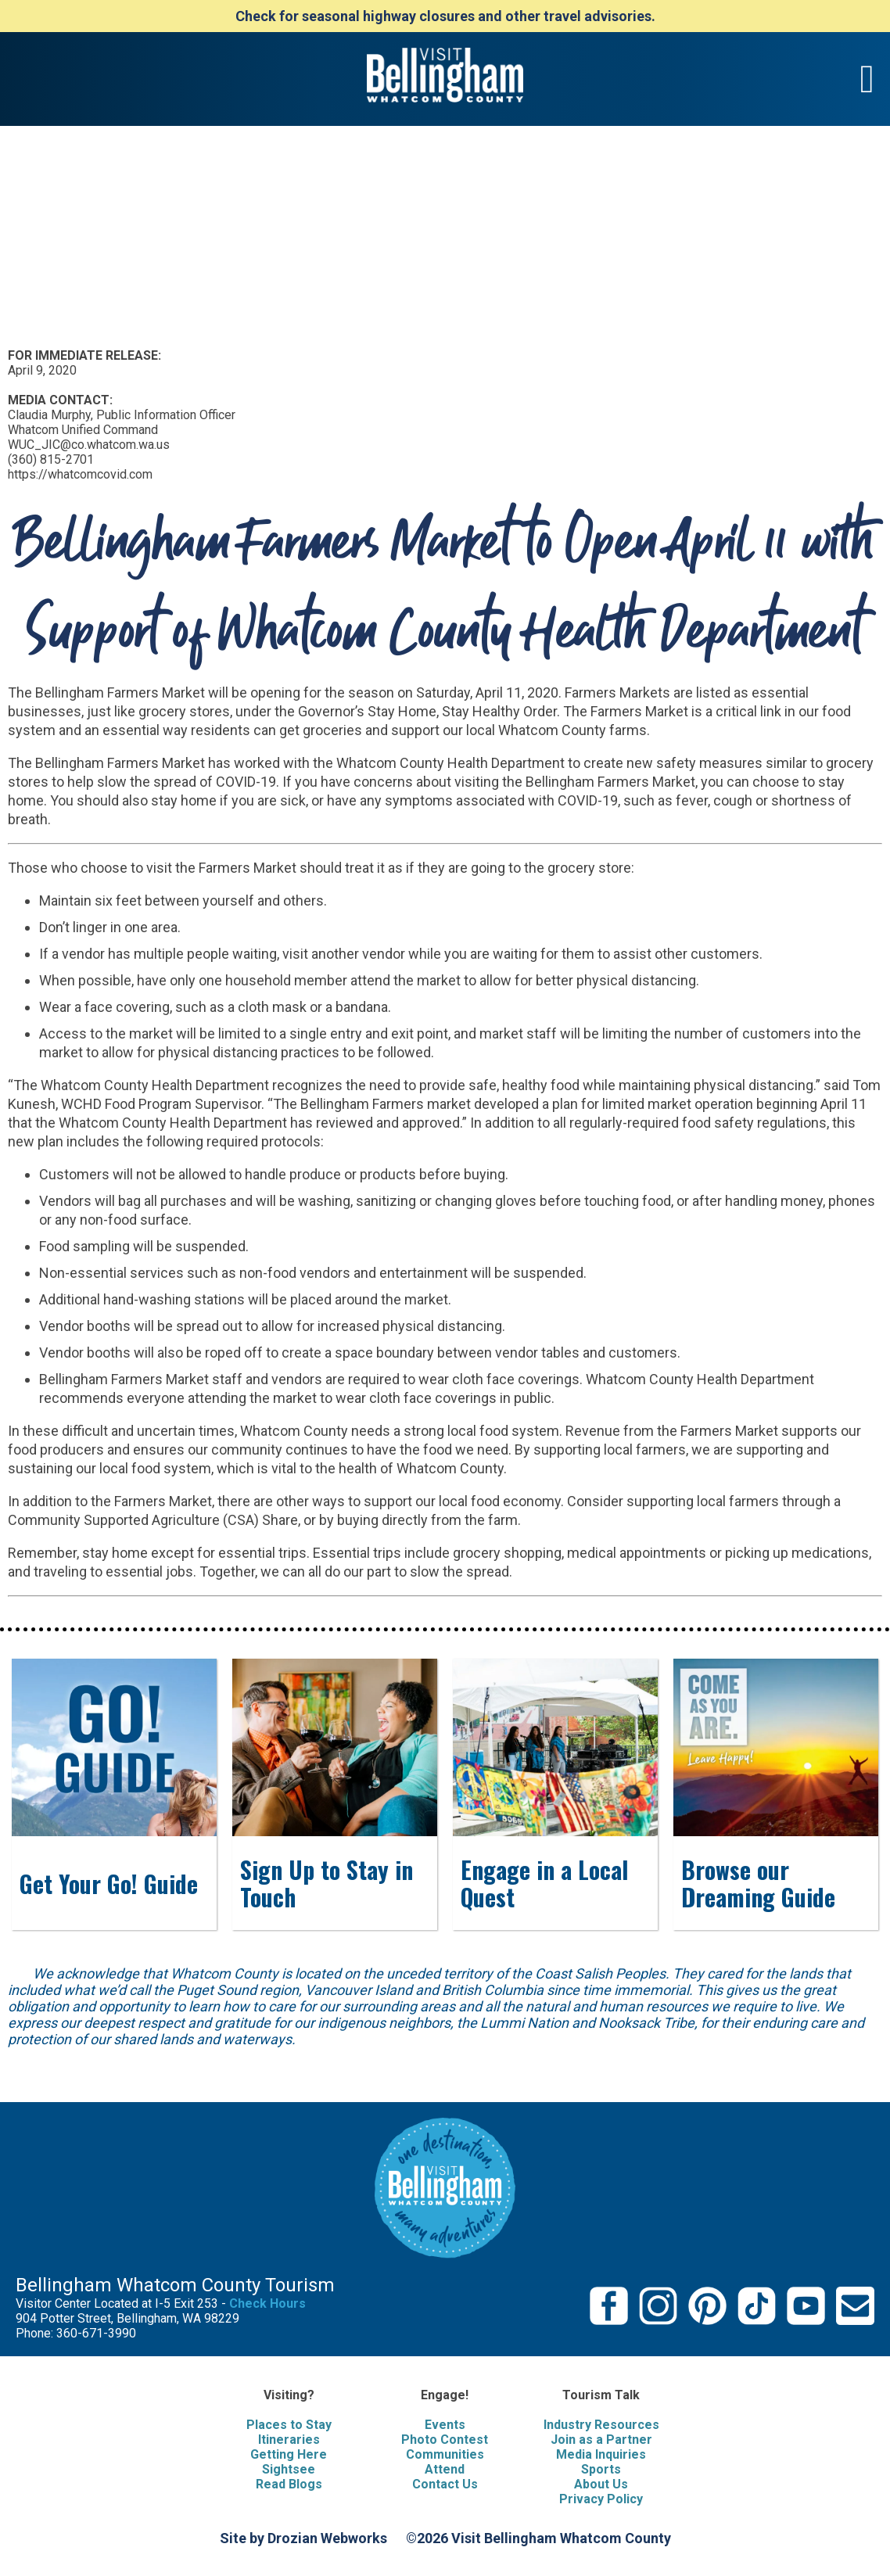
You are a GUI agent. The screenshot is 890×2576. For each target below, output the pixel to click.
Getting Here (288, 2454)
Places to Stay (289, 2424)
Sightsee (288, 2469)
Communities (445, 2454)
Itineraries (289, 2439)
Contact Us (445, 2484)
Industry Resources (601, 2424)
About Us (601, 2484)
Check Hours (267, 2303)
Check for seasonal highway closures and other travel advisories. (445, 16)
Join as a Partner (601, 2439)
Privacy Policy (601, 2499)
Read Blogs (289, 2484)
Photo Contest (444, 2439)
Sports (601, 2469)
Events (445, 2424)
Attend (445, 2469)
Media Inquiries (601, 2454)
